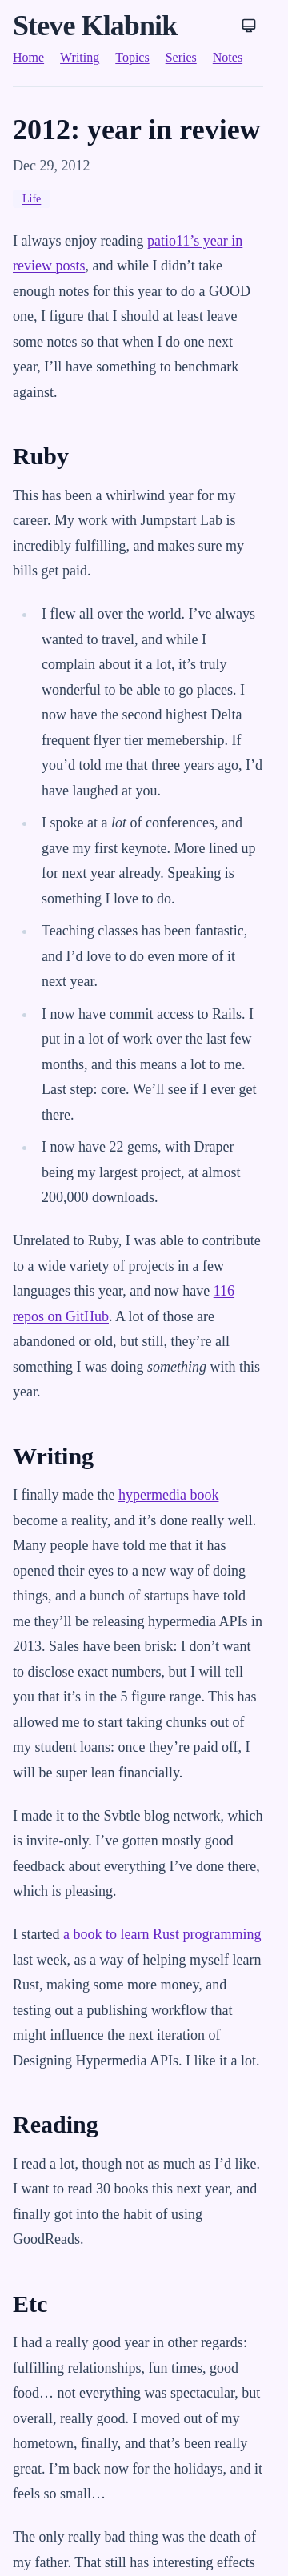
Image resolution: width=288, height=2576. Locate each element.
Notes (227, 57)
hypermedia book (168, 1495)
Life (31, 199)
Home (28, 57)
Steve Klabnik (95, 26)
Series (181, 57)
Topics (132, 57)
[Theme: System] (248, 25)
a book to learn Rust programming (162, 1934)
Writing (79, 57)
